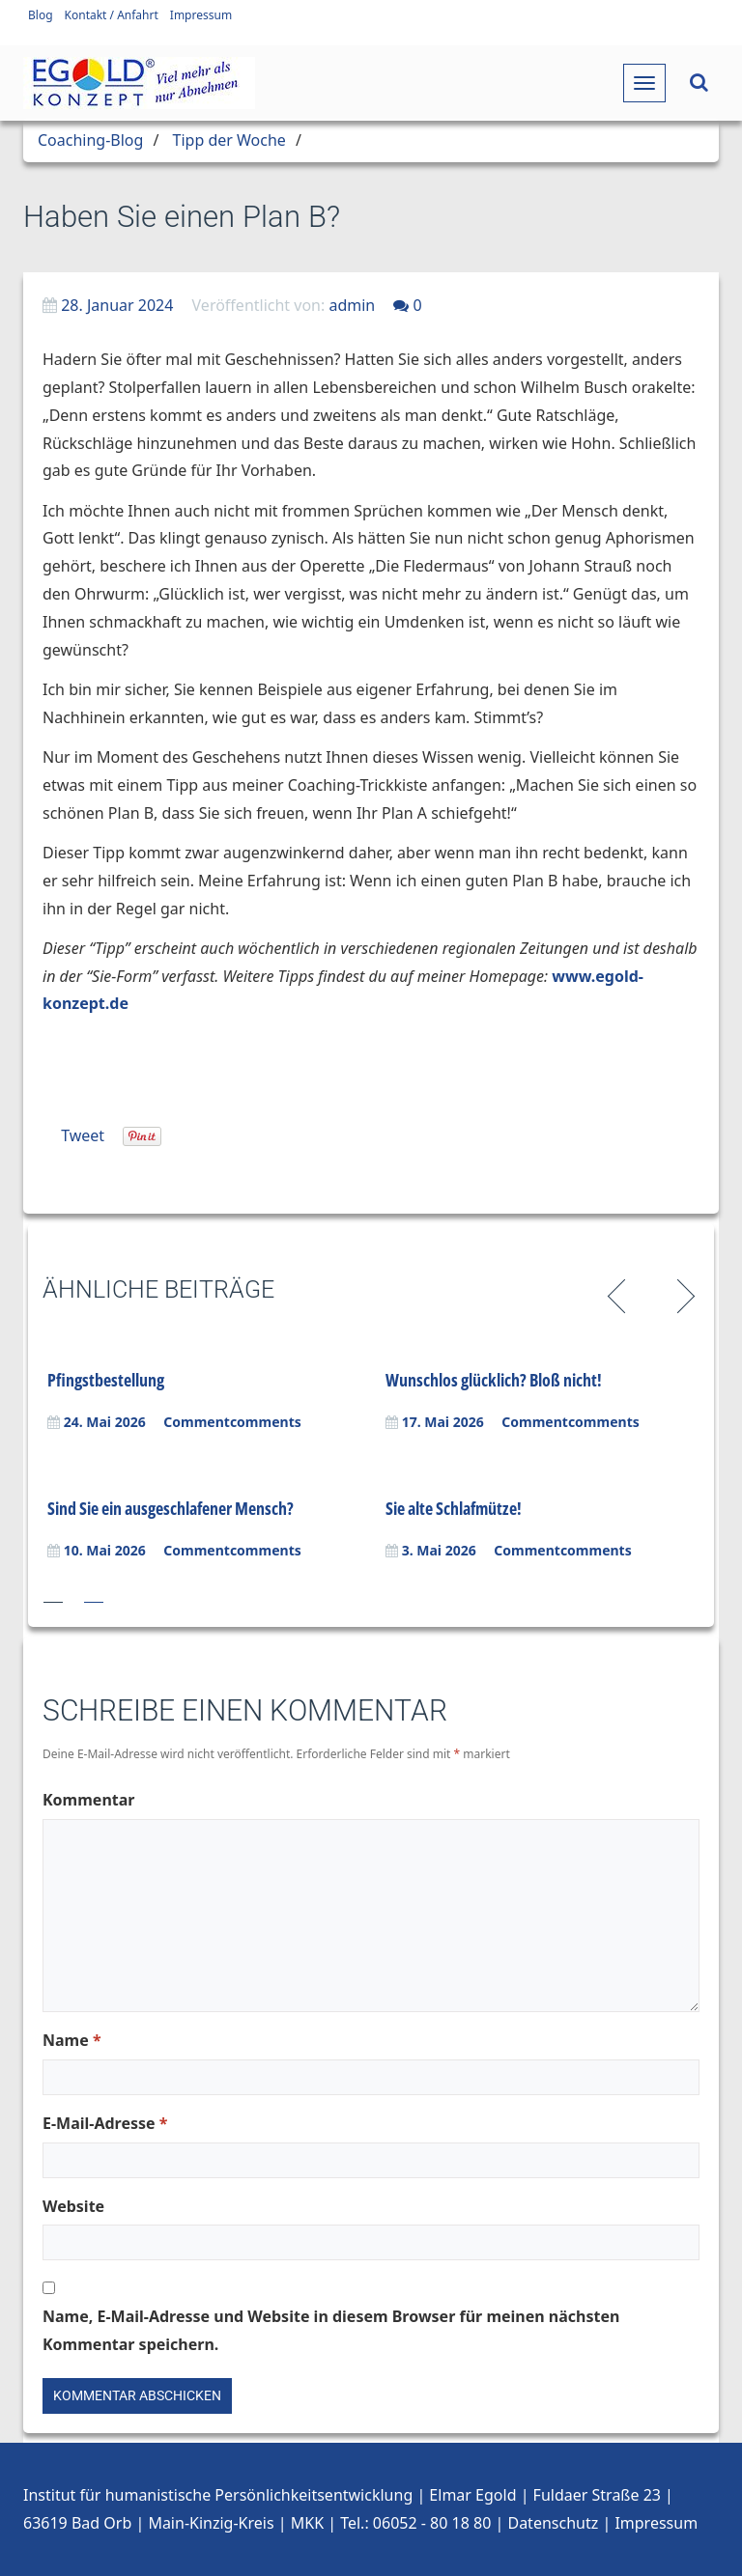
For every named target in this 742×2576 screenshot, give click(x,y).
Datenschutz (552, 2523)
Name (72, 2040)
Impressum (201, 15)
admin (351, 305)
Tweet (82, 1135)
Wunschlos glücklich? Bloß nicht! (493, 1379)
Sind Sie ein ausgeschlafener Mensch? (170, 1508)
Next (682, 1294)
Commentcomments (231, 1422)
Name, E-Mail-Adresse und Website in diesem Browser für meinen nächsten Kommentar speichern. (331, 2330)
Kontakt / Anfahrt (111, 15)
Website (73, 2206)
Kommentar (88, 1799)
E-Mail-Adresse (105, 2123)
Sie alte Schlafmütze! (453, 1508)
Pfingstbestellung (105, 1379)
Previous (620, 1294)
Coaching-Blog (90, 140)
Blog (40, 15)
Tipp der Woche (229, 140)
